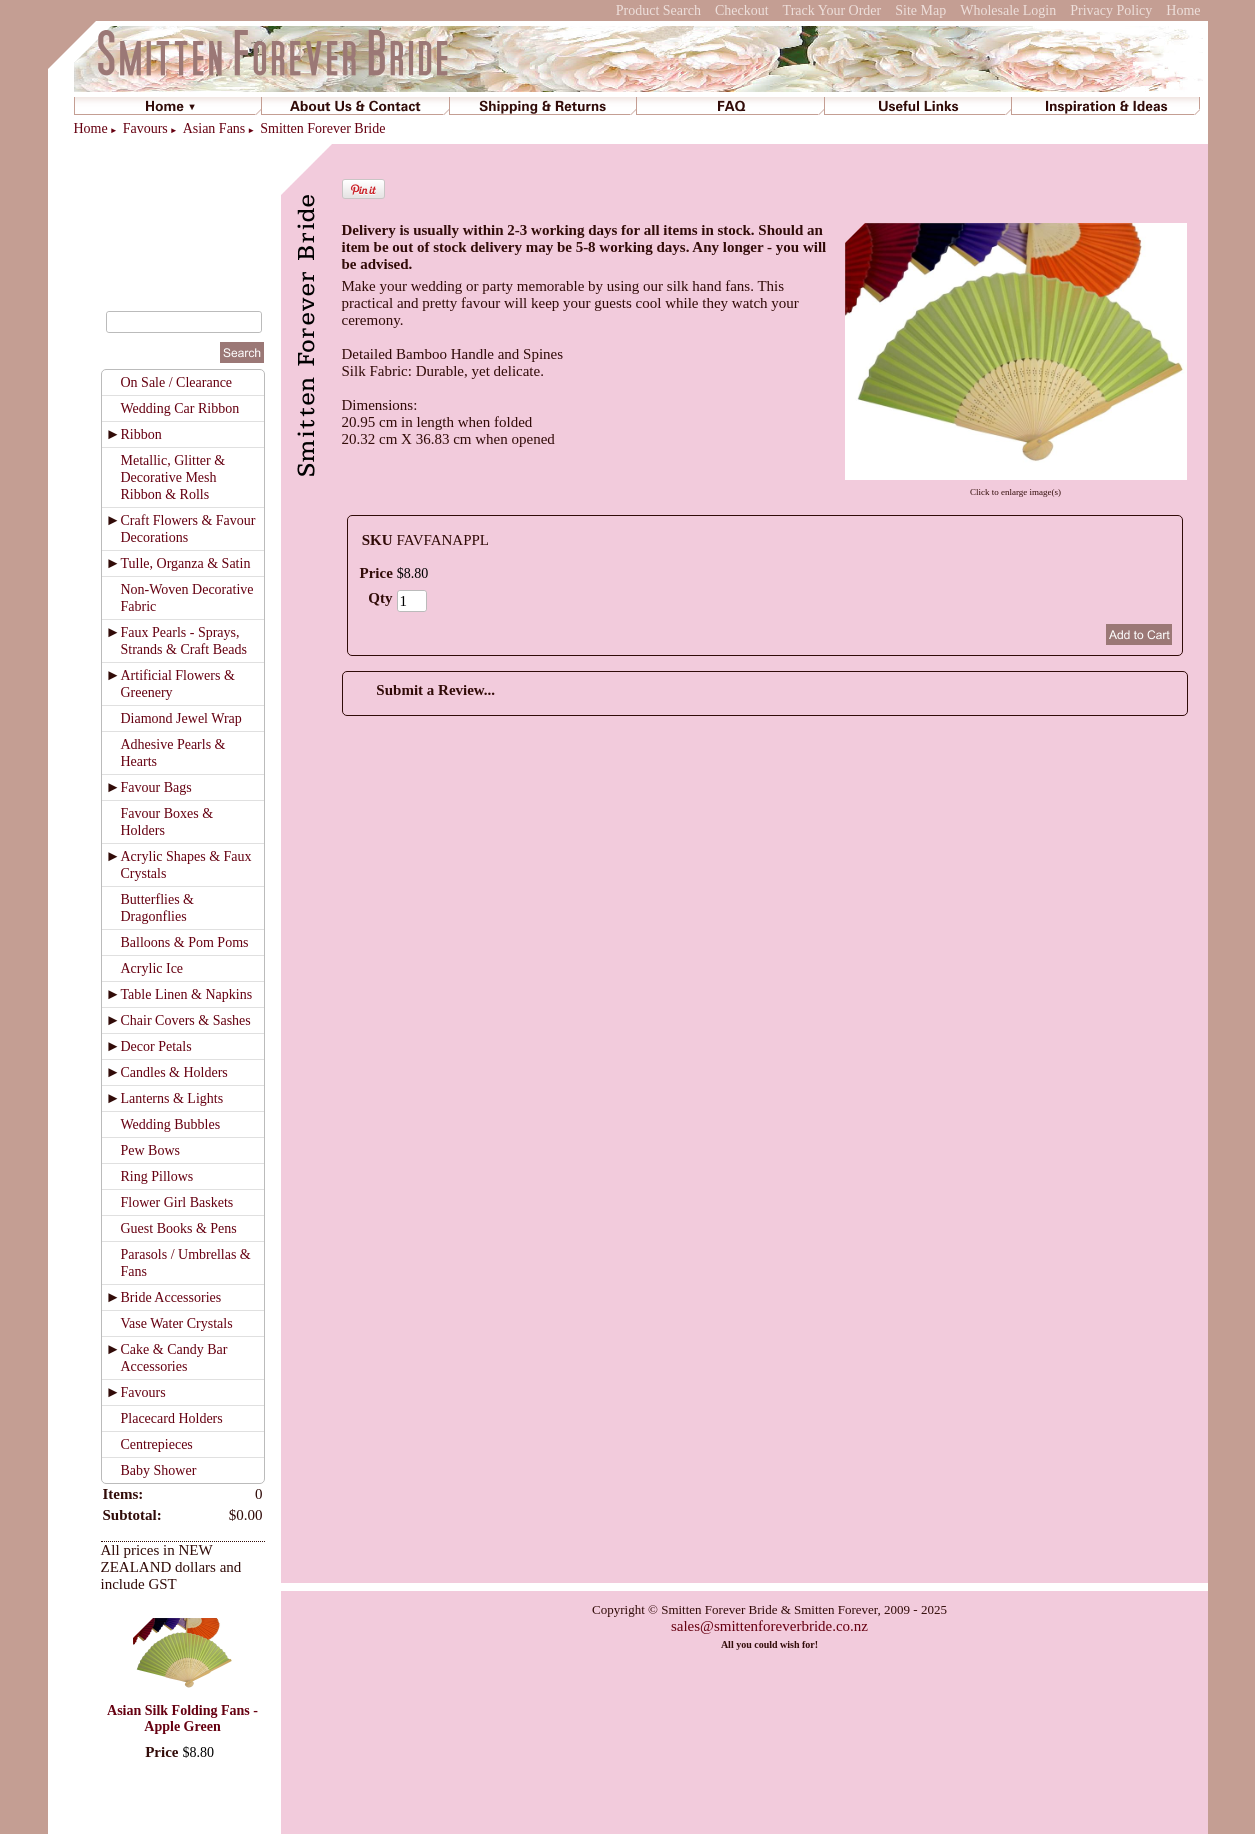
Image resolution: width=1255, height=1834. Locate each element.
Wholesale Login (1008, 10)
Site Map (920, 10)
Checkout (742, 10)
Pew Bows (151, 1150)
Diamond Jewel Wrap (181, 718)
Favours (145, 128)
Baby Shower (159, 1470)
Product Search (658, 10)
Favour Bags (156, 787)
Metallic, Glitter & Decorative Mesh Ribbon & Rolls (173, 477)
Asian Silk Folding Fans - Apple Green (182, 1718)
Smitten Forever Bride (322, 128)
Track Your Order (832, 10)
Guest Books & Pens (179, 1228)
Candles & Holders (174, 1072)
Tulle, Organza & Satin (186, 563)
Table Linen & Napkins (187, 994)
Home (1183, 10)
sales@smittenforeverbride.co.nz (769, 1626)
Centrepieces (157, 1444)
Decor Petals (156, 1046)
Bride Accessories (171, 1297)
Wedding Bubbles (171, 1124)
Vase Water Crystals (177, 1323)
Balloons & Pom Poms (185, 942)
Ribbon (141, 434)
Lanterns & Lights (172, 1098)
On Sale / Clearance (177, 382)
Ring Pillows (157, 1176)
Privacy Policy (1111, 10)
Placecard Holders (172, 1418)
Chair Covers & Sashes (186, 1020)
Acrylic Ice (152, 968)
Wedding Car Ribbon (180, 408)
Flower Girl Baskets (177, 1202)
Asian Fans (214, 128)
